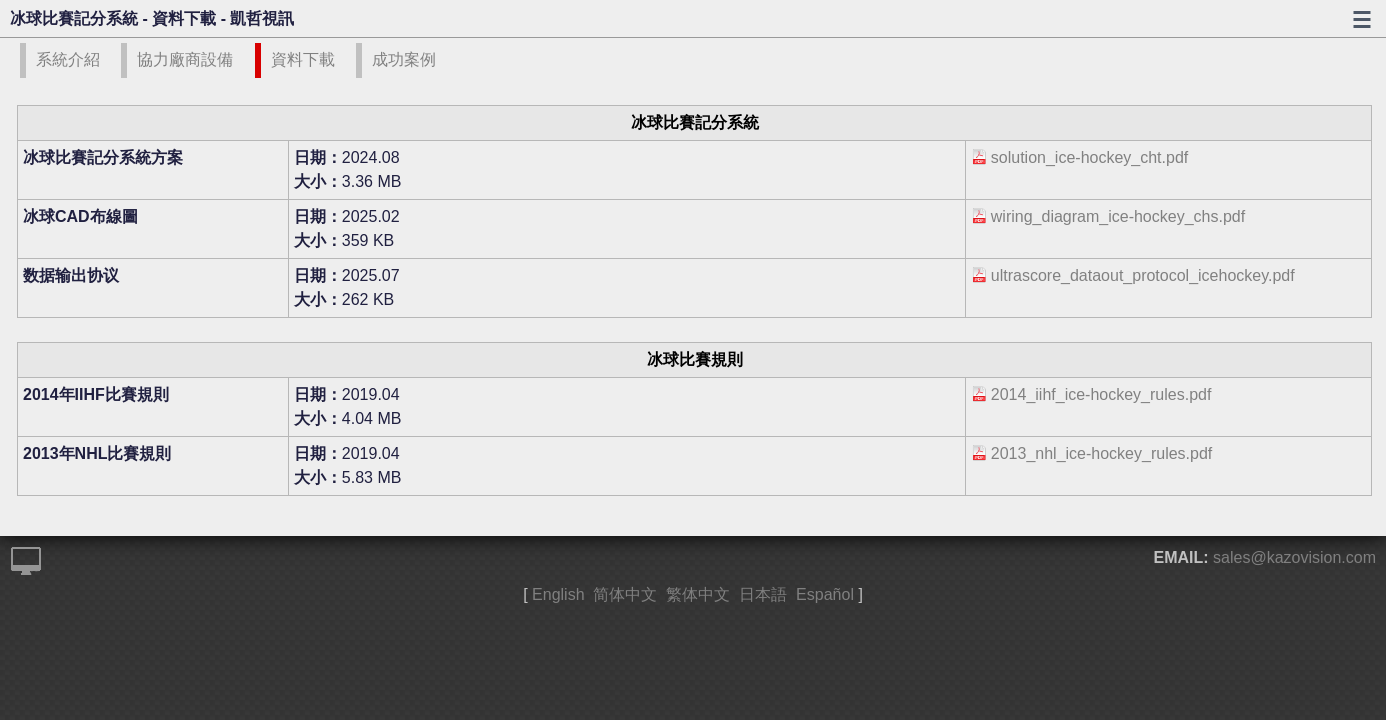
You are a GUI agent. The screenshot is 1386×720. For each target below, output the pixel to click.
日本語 (763, 594)
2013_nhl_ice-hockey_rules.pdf (1101, 453)
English (558, 594)
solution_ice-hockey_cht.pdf (1089, 157)
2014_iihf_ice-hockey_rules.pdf (1101, 394)
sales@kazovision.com (1294, 557)
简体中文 (625, 594)
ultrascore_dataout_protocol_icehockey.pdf (1143, 275)
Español (825, 594)
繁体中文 (698, 594)
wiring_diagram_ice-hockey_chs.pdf (1118, 216)
